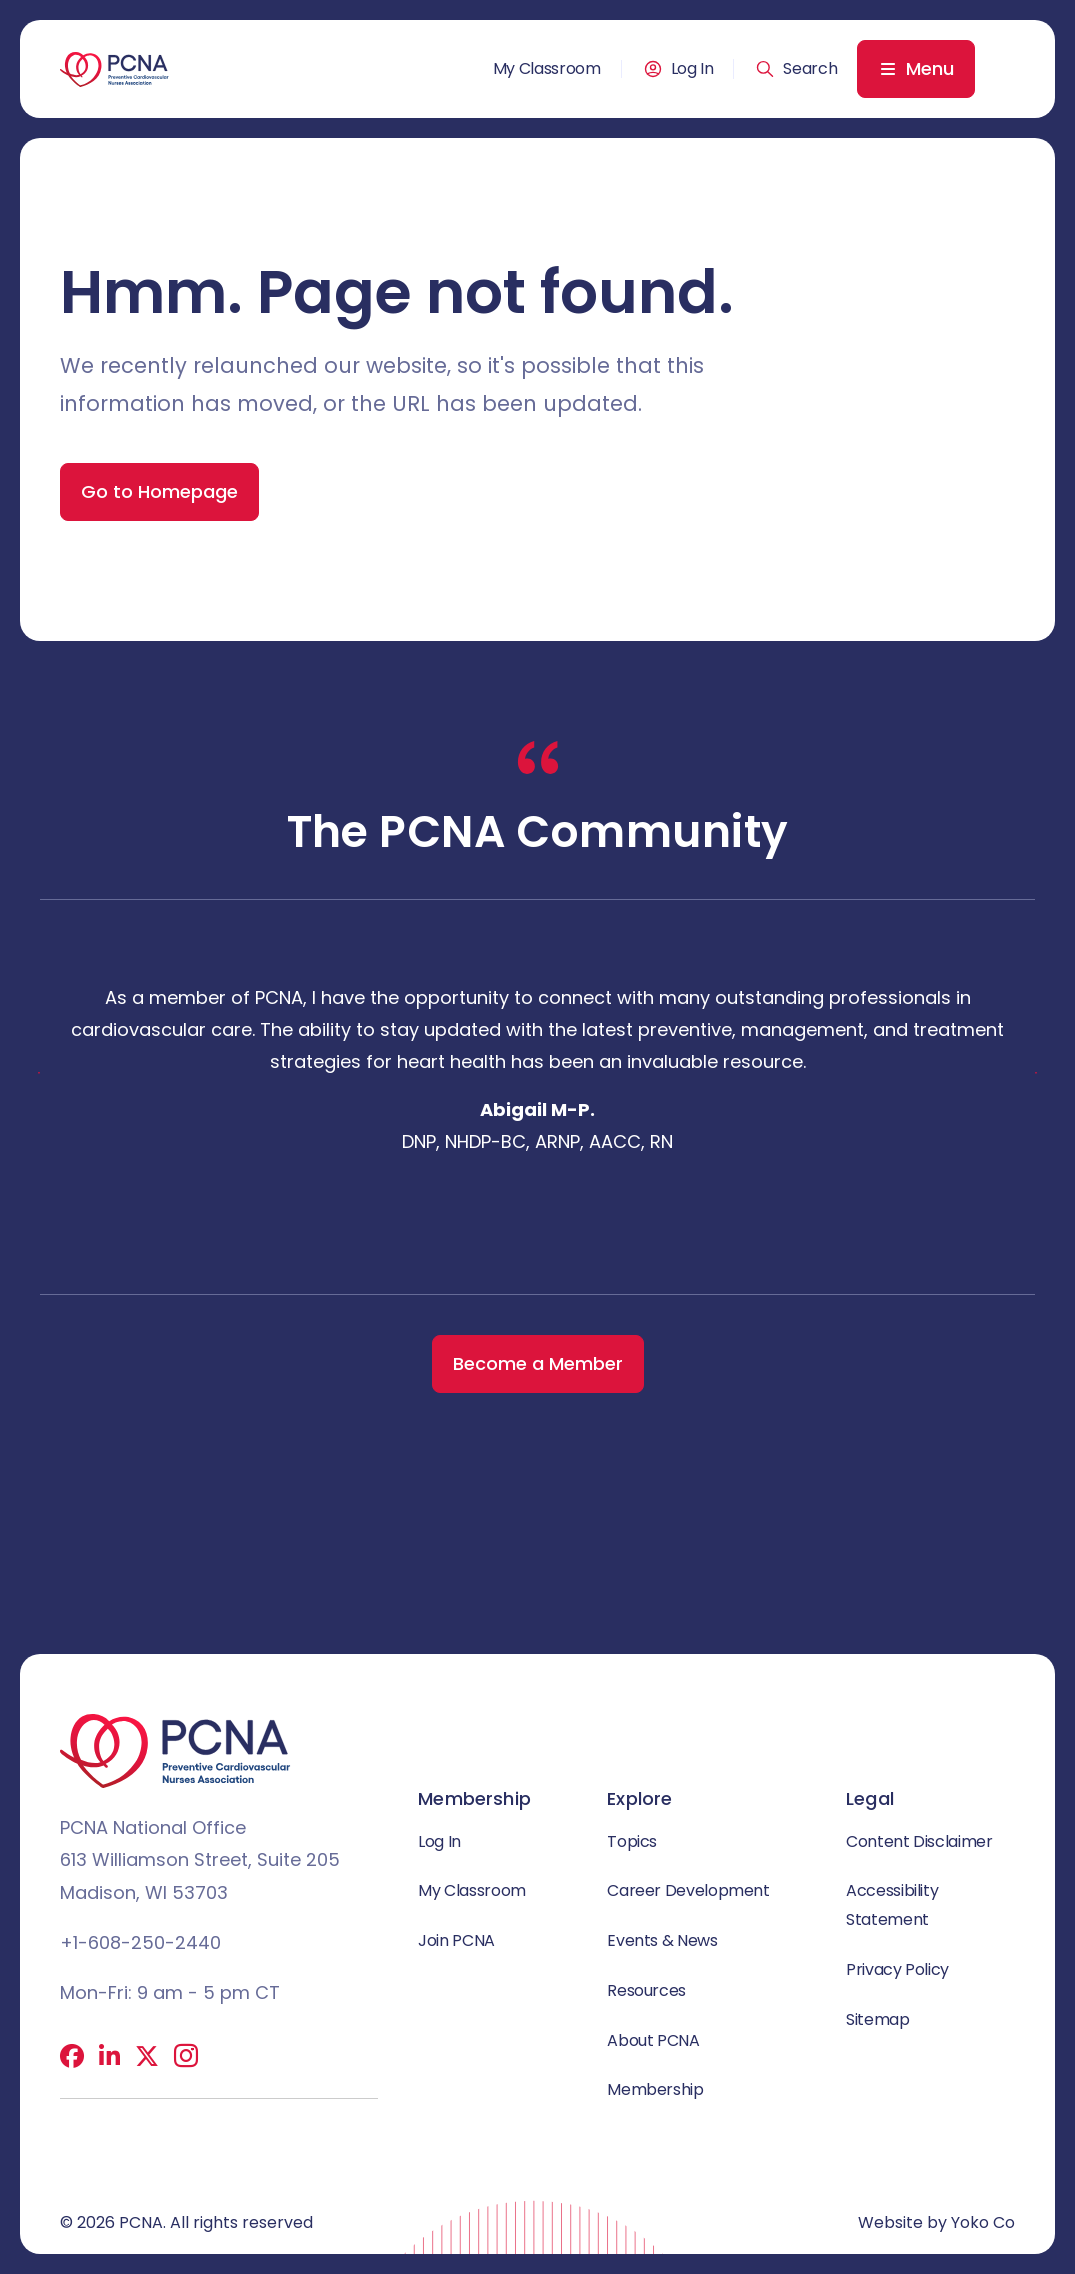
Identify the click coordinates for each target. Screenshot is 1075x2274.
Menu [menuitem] (930, 68)
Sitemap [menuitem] (877, 2019)
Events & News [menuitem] (662, 1940)
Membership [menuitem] (655, 2089)
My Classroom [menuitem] (547, 69)
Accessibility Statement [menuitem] (892, 1905)
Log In (692, 69)
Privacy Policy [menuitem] (897, 1969)
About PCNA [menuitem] (653, 2040)
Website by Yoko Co (936, 2222)
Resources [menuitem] (646, 1990)
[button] (796, 69)
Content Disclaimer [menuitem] (919, 1841)
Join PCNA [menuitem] (456, 1940)
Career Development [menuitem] (688, 1890)
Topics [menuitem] (632, 1841)
